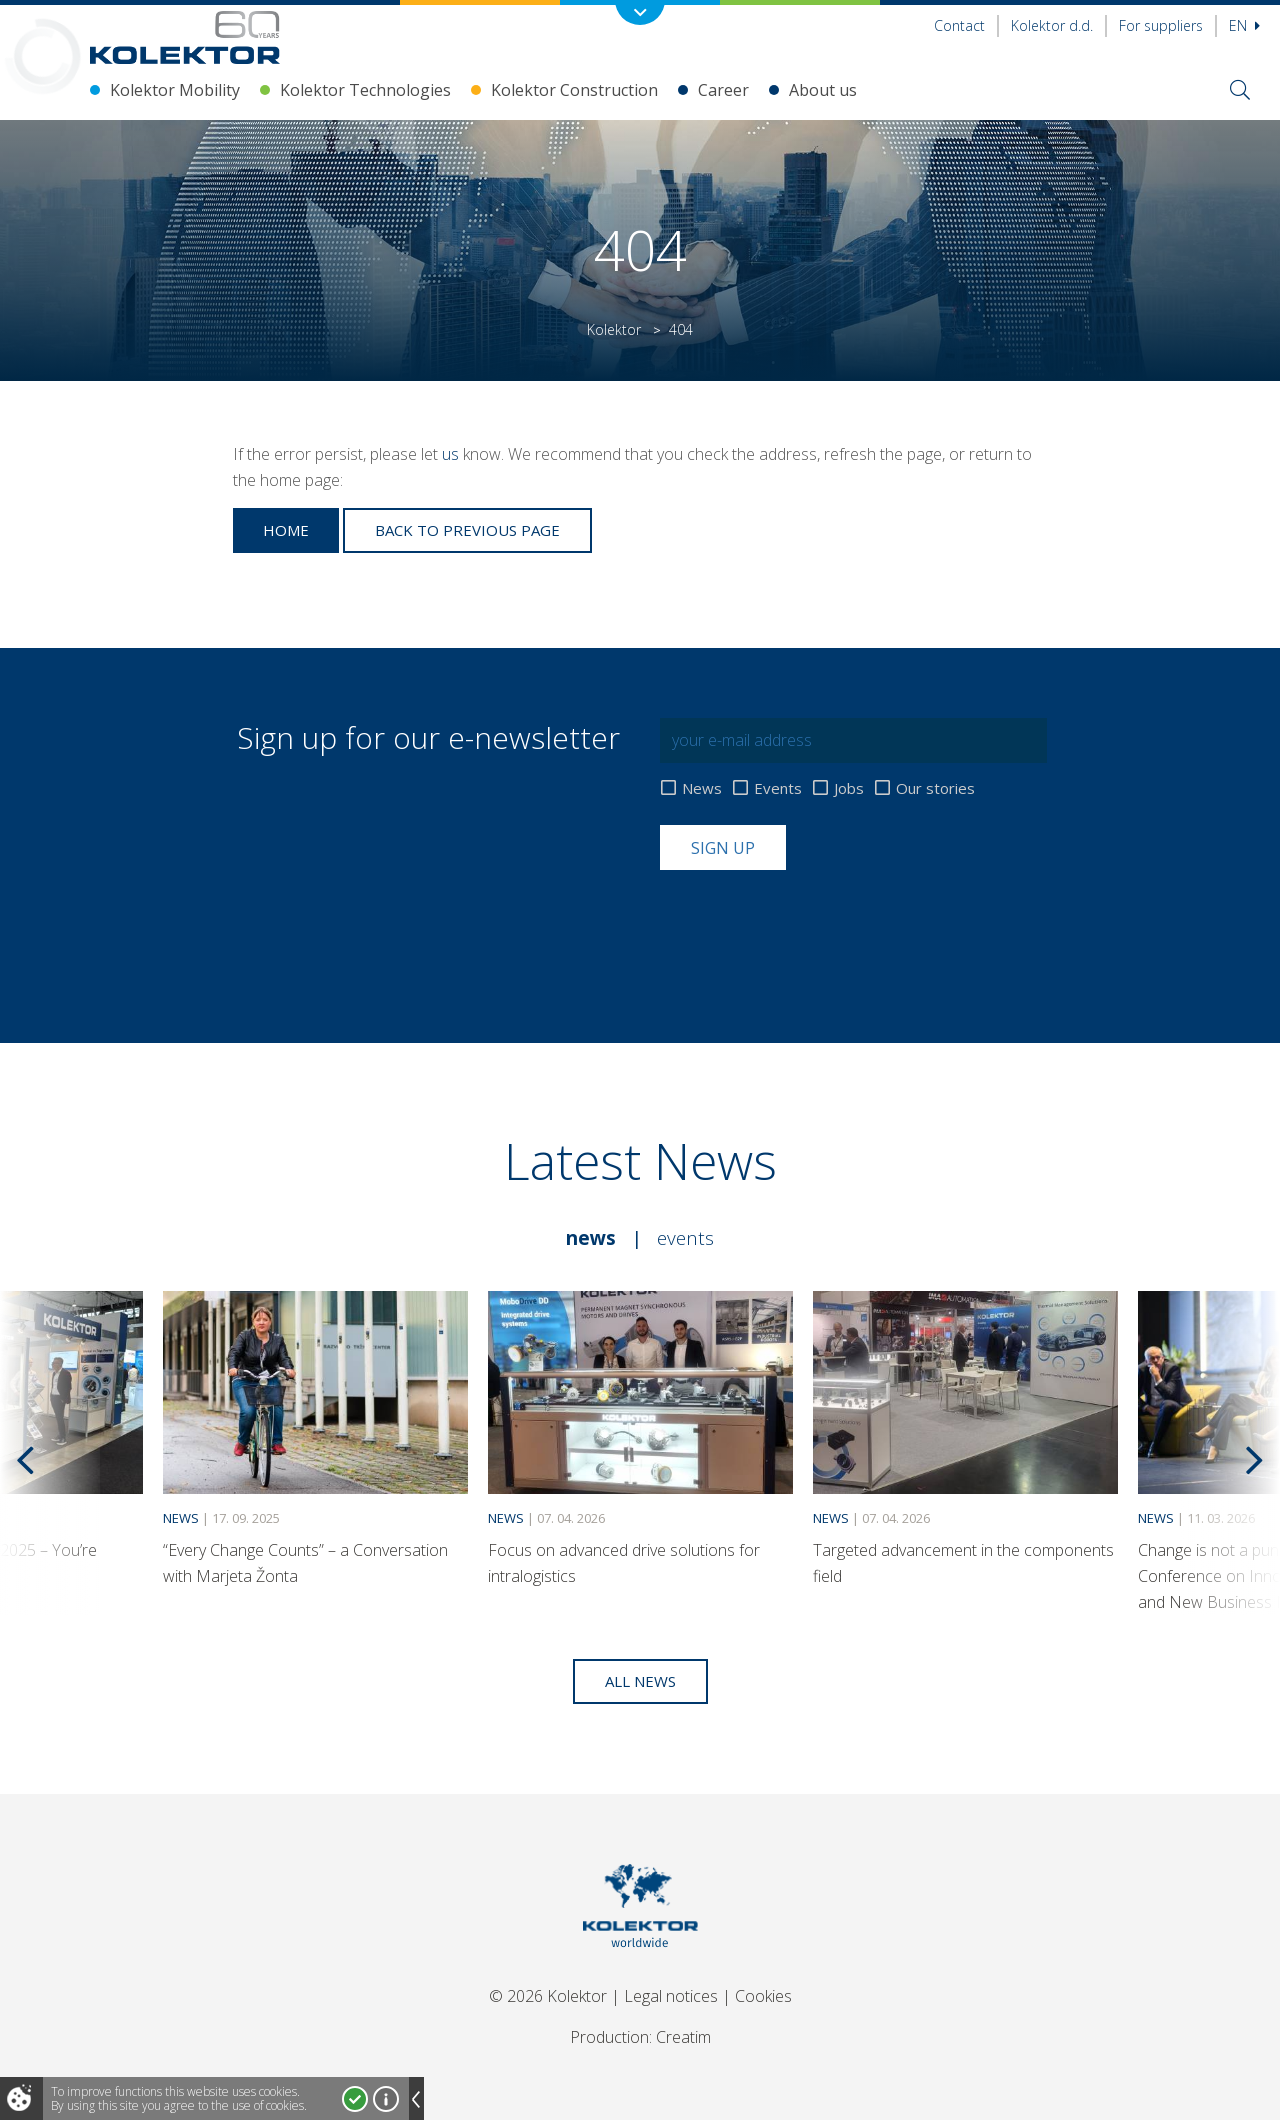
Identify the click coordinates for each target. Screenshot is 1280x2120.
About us (823, 90)
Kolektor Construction (574, 90)
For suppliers (1161, 25)
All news (640, 1681)
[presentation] (812, 919)
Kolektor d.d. (1052, 25)
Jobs (849, 788)
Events (778, 788)
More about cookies (386, 2099)
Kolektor (614, 329)
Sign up (723, 848)
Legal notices (671, 1996)
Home (286, 530)
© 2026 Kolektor (548, 1996)
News (702, 788)
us (450, 454)
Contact (959, 25)
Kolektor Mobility (175, 90)
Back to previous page (467, 530)
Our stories (935, 788)
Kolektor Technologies (365, 90)
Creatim (683, 2037)
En (1244, 25)
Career (723, 90)
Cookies (763, 1996)
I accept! (355, 2099)
